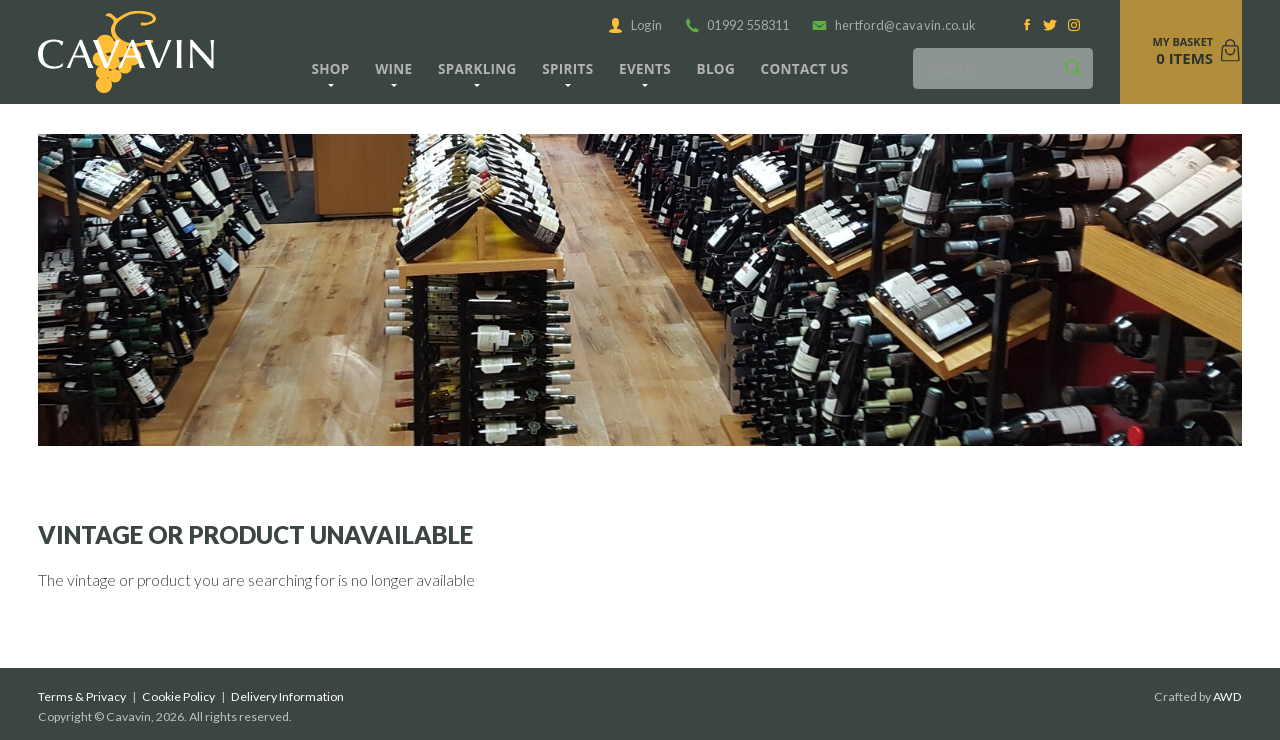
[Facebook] (1027, 25)
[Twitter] (1050, 25)
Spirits (567, 69)
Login (635, 25)
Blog (716, 69)
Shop (330, 69)
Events (645, 69)
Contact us (805, 69)
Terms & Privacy (82, 696)
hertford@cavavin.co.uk (894, 25)
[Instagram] (1073, 25)
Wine (393, 69)
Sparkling (477, 69)
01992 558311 (737, 25)
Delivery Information (287, 696)
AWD (1227, 696)
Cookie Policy (178, 696)
